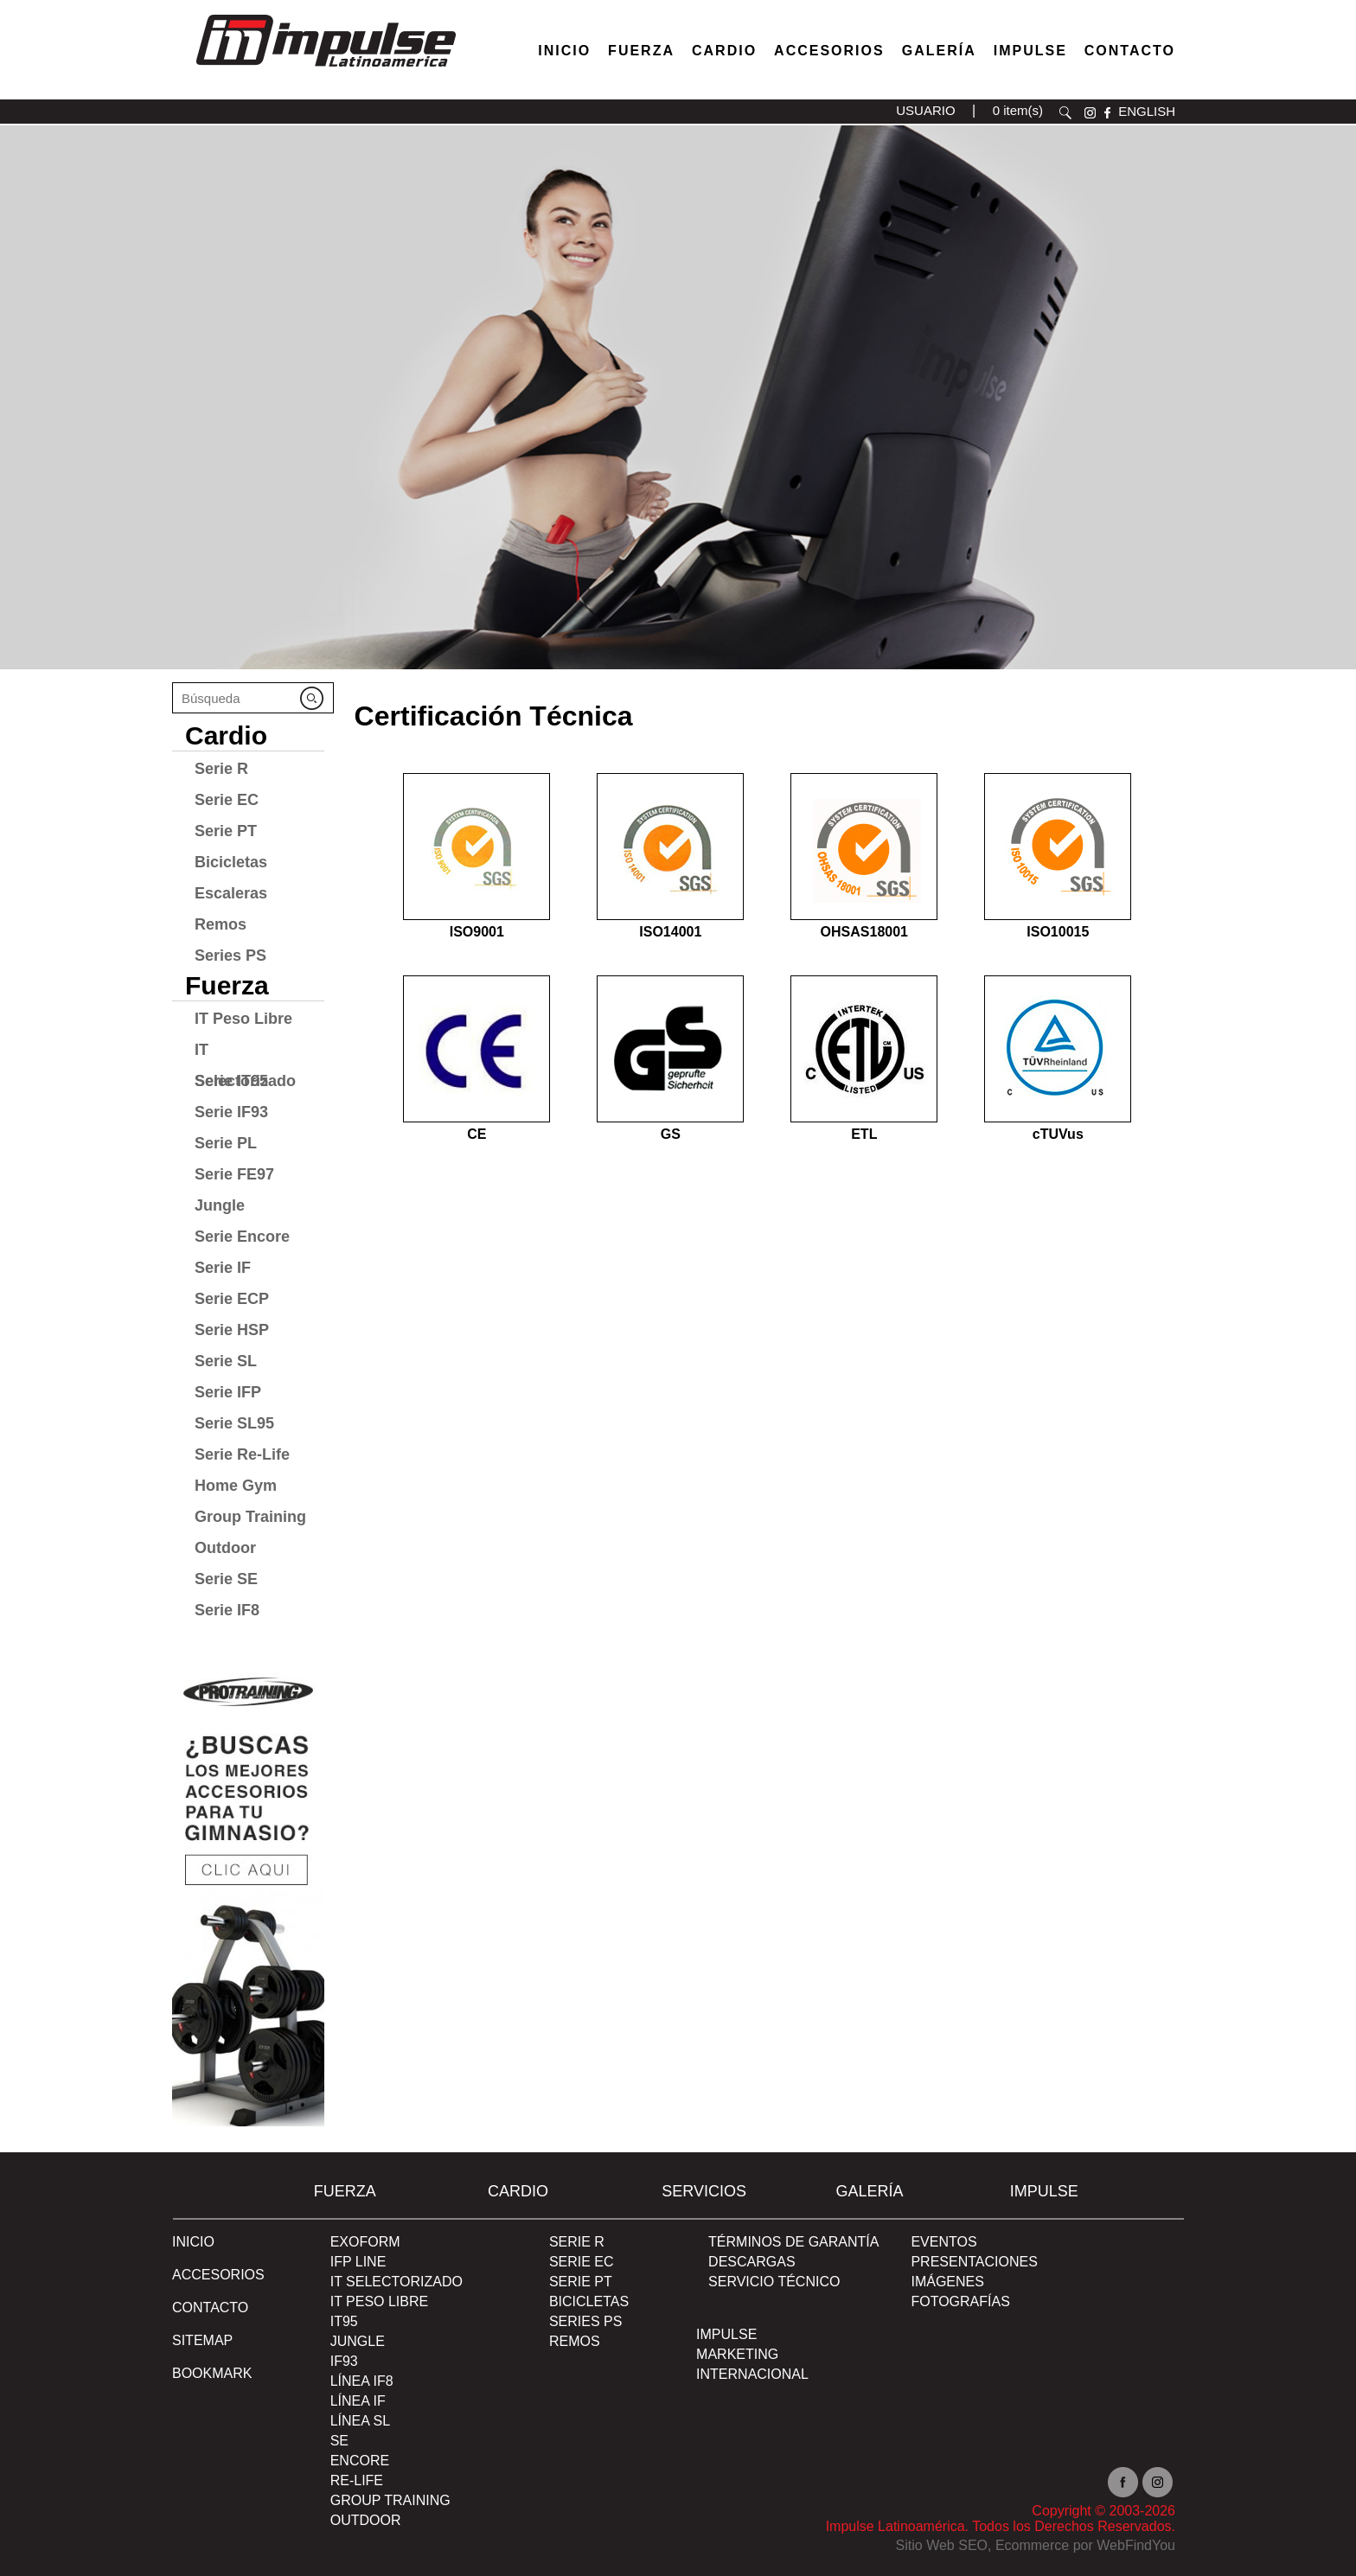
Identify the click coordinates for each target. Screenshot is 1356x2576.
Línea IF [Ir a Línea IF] (358, 2401)
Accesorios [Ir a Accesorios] (829, 50)
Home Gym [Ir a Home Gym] (236, 1485)
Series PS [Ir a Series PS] (230, 955)
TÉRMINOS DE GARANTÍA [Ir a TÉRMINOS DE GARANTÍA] (793, 2241)
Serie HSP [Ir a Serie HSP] (232, 1330)
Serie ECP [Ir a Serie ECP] (232, 1298)
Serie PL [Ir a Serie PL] (226, 1143)
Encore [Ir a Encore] (359, 2460)
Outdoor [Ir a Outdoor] (225, 1547)
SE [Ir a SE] (339, 2440)
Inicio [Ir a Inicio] (193, 2241)
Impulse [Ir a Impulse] (1030, 50)
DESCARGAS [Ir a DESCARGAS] (751, 2261)
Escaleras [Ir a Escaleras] (231, 893)
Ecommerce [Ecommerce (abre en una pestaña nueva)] (1032, 2545)
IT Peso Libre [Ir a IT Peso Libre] (243, 1018)
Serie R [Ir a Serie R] (221, 768)
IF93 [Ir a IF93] (344, 2361)
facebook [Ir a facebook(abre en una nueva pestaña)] (1107, 112)
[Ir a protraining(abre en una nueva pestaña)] (248, 1893)
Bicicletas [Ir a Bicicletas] (231, 862)
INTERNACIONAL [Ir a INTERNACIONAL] (752, 2374)
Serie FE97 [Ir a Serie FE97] (234, 1174)
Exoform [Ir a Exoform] (365, 2241)
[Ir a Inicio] (325, 71)
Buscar (1065, 112)
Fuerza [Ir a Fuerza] (641, 50)
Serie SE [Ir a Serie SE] (226, 1579)
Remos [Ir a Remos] (220, 924)
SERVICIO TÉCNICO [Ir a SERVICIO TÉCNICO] (774, 2281)
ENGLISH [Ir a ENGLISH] (1146, 111)
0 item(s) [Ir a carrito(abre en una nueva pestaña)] (1018, 110)
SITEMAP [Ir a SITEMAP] (202, 2340)
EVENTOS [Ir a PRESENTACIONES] (943, 2241)
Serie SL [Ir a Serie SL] (226, 1361)
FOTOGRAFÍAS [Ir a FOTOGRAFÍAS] (960, 2301)
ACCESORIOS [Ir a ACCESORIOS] (218, 2274)
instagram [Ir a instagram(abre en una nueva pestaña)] (1090, 112)
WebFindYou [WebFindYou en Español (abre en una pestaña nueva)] (1136, 2545)
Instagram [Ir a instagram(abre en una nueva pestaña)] (1157, 2482)
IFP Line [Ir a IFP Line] (358, 2261)
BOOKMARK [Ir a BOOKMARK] (212, 2373)
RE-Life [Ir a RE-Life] (356, 2480)
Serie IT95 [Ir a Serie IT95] (231, 1081)
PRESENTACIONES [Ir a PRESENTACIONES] (974, 2261)
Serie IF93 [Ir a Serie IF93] (231, 1112)
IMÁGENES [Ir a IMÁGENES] (947, 2281)
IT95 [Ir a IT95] (344, 2321)
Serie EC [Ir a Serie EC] (227, 800)
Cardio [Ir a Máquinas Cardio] (724, 50)
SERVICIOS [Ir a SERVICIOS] (704, 2191)
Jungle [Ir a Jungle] (220, 1205)
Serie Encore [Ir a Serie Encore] (242, 1236)
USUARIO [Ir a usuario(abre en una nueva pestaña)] (925, 110)
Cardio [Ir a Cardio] (226, 735)
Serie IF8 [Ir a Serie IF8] (227, 1610)
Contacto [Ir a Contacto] (1129, 50)
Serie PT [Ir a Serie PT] (226, 831)
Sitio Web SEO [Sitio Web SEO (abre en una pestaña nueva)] (942, 2545)
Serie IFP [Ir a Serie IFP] (228, 1392)
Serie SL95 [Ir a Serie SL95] (234, 1423)
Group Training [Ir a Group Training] (250, 1516)
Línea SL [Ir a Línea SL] (360, 2420)
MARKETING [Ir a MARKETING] (737, 2354)
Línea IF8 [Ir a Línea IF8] (361, 2381)
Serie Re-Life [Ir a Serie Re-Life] (242, 1454)
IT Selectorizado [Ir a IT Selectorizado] (245, 1053)
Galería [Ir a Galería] (939, 50)
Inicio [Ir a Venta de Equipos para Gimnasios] (564, 50)
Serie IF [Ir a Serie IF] (223, 1267)
